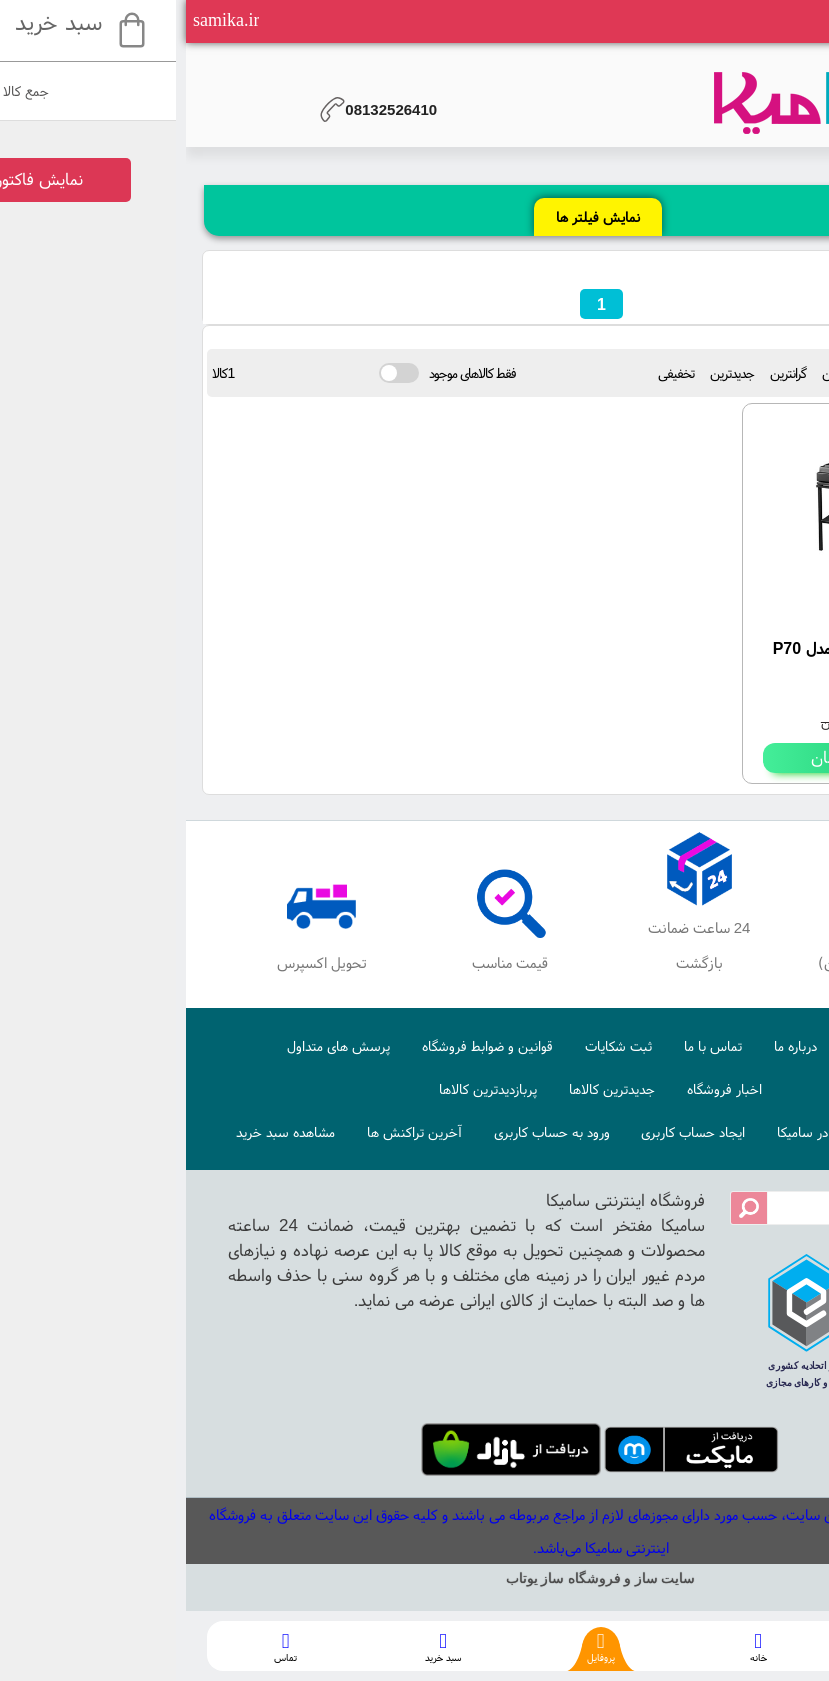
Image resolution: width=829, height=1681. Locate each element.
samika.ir (40, 20)
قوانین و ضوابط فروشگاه (301, 1046)
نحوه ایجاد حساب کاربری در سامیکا (685, 1132)
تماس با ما (527, 1046)
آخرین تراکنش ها (228, 1132)
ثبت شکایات (432, 1046)
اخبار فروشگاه (538, 1089)
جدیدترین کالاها (426, 1089)
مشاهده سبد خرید (99, 1132)
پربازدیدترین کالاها (302, 1089)
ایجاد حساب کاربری (507, 1132)
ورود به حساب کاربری (366, 1132)
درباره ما (609, 1046)
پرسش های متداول (152, 1046)
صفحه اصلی (695, 1046)
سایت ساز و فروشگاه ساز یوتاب (415, 1578)
